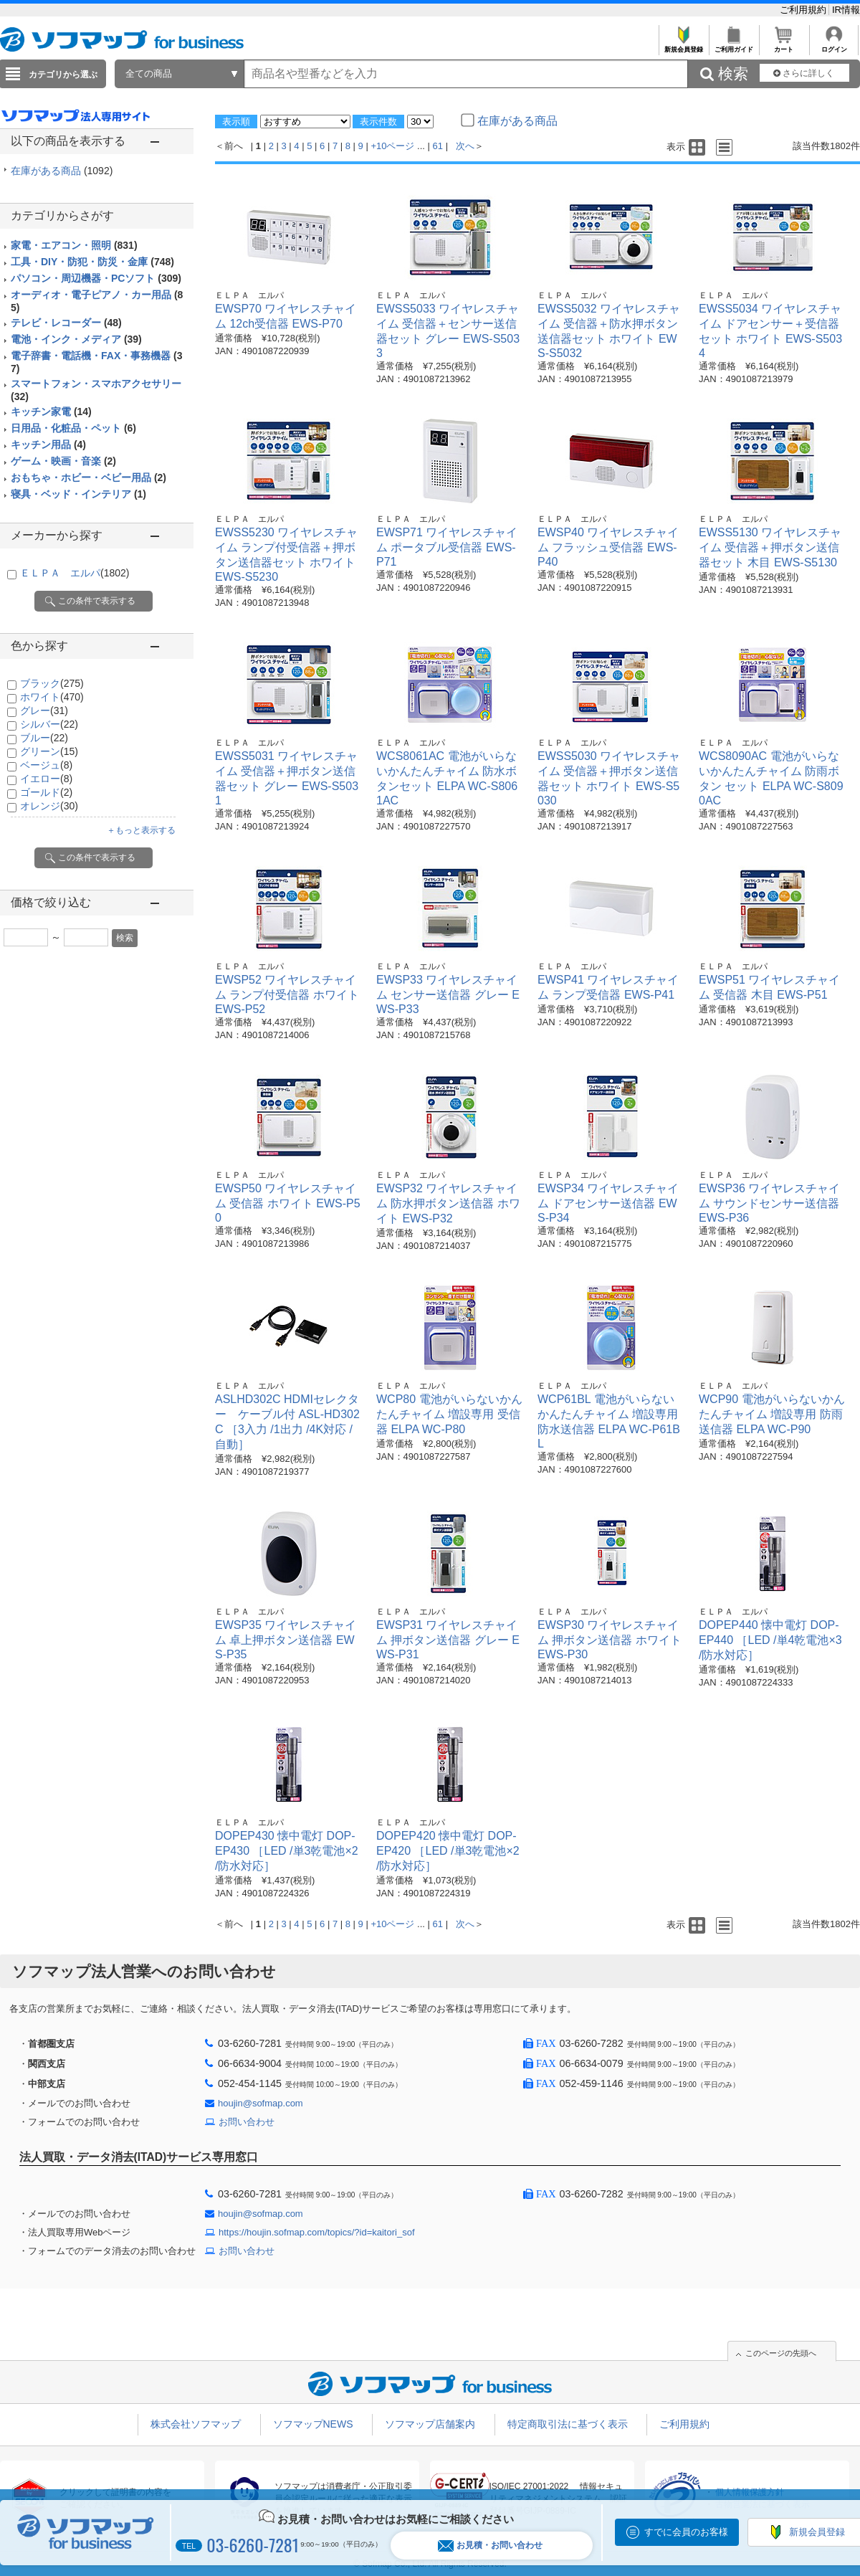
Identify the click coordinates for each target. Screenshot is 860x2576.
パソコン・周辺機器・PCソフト (96, 278)
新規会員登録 (683, 45)
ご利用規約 (804, 9)
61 (438, 146)
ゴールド (46, 792)
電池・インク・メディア (76, 339)
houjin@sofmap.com (260, 2103)
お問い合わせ (246, 2121)
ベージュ (46, 765)
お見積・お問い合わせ (490, 2545)
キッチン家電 (51, 411)
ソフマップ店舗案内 (430, 2424)
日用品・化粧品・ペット (73, 428)
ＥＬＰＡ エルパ (74, 573)
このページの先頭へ (780, 2353)
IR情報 (846, 9)
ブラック (52, 683)
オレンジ (49, 806)
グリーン (49, 751)
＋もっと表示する (141, 830)
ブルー (44, 737)
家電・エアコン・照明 (74, 245)
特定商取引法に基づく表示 (567, 2424)
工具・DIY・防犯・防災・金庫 (92, 261)
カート (783, 45)
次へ (465, 146)
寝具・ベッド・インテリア (78, 494)
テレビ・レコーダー (66, 322)
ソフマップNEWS (313, 2424)
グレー (44, 710)
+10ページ (392, 146)
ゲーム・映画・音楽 (63, 461)
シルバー (49, 724)
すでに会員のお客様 (686, 2532)
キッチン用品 (48, 444)
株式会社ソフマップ (195, 2424)
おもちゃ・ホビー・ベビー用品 (88, 477)
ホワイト (52, 697)
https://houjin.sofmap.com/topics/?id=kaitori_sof (317, 2232)
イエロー (46, 778)
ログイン (834, 45)
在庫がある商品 (62, 170)
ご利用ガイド (733, 45)
